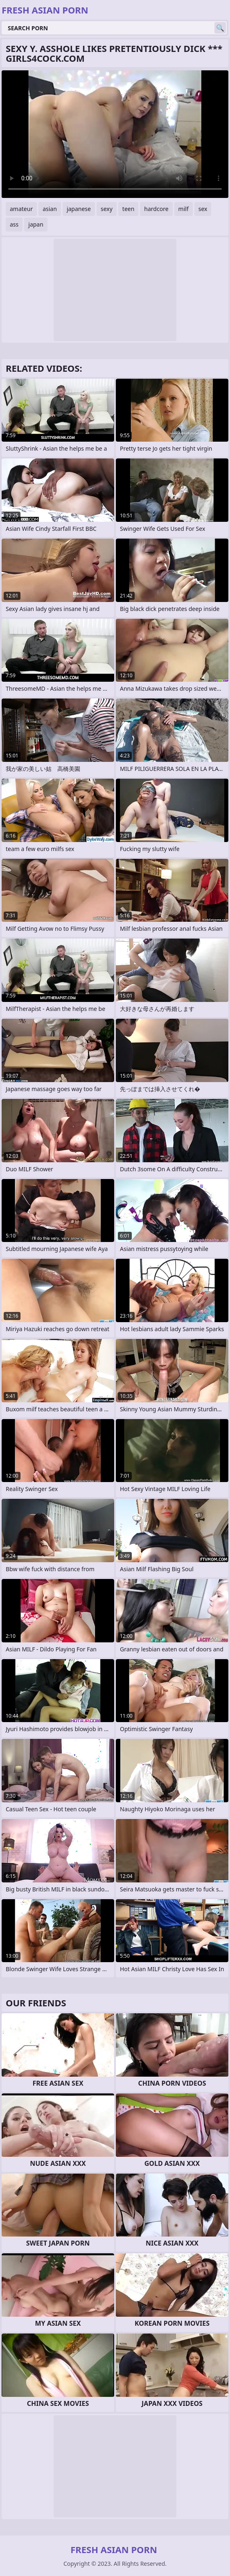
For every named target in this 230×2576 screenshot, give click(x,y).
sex (202, 209)
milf (183, 209)
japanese (79, 209)
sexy (107, 209)
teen (128, 209)
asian (50, 209)
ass (14, 224)
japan (35, 224)
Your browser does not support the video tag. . (115, 134)
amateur (21, 209)
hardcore (156, 209)
